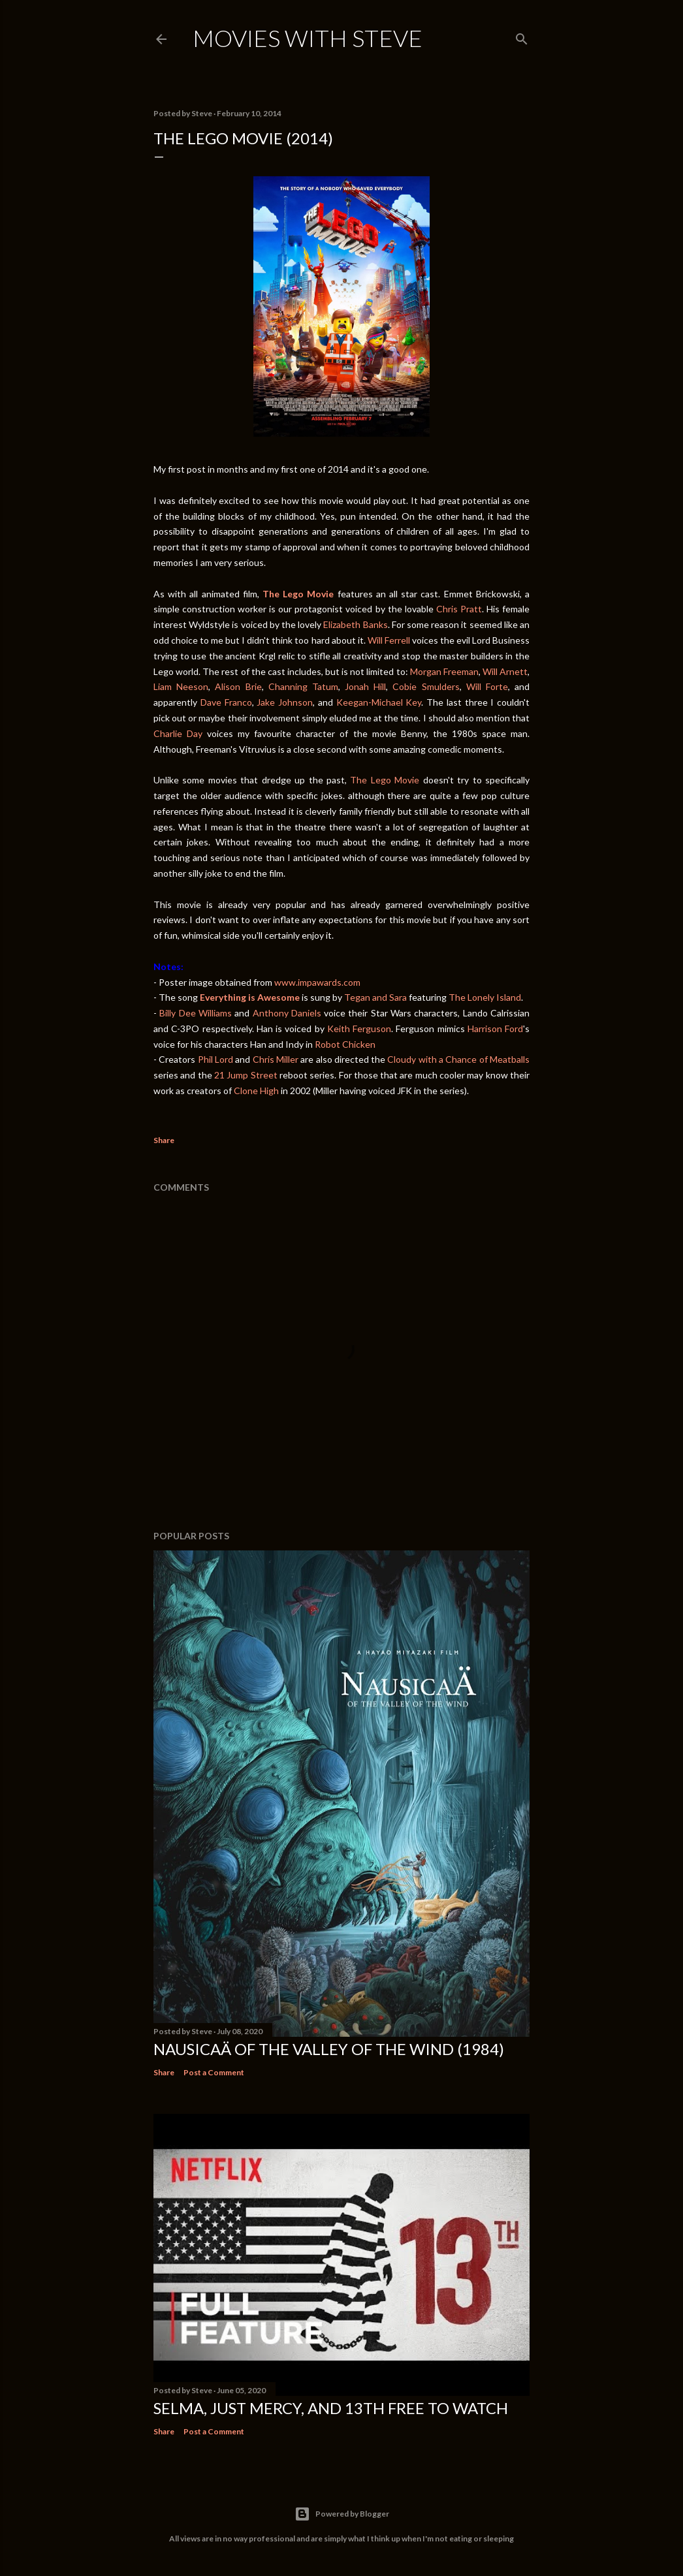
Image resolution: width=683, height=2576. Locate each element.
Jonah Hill (365, 686)
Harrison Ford (495, 1028)
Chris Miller (275, 1059)
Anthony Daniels (287, 1012)
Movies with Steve (307, 38)
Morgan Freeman (444, 671)
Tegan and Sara (375, 997)
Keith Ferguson (359, 1028)
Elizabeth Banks (355, 624)
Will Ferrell (389, 640)
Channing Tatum (303, 686)
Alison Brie (238, 686)
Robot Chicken (345, 1044)
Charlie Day (177, 733)
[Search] (522, 36)
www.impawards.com (317, 982)
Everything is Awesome (250, 997)
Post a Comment (213, 2072)
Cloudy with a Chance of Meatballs (458, 1059)
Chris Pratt (459, 608)
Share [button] (163, 1140)
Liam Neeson (180, 686)
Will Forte (487, 686)
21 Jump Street (246, 1074)
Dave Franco (226, 702)
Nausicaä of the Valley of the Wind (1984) (328, 2048)
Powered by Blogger (341, 2514)
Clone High (256, 1090)
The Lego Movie (384, 779)
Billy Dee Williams (195, 1012)
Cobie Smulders (425, 686)
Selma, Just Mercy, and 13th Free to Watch (330, 2407)
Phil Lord (215, 1059)
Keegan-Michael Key (379, 702)
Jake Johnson (285, 702)
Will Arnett (505, 671)
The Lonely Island (485, 997)
